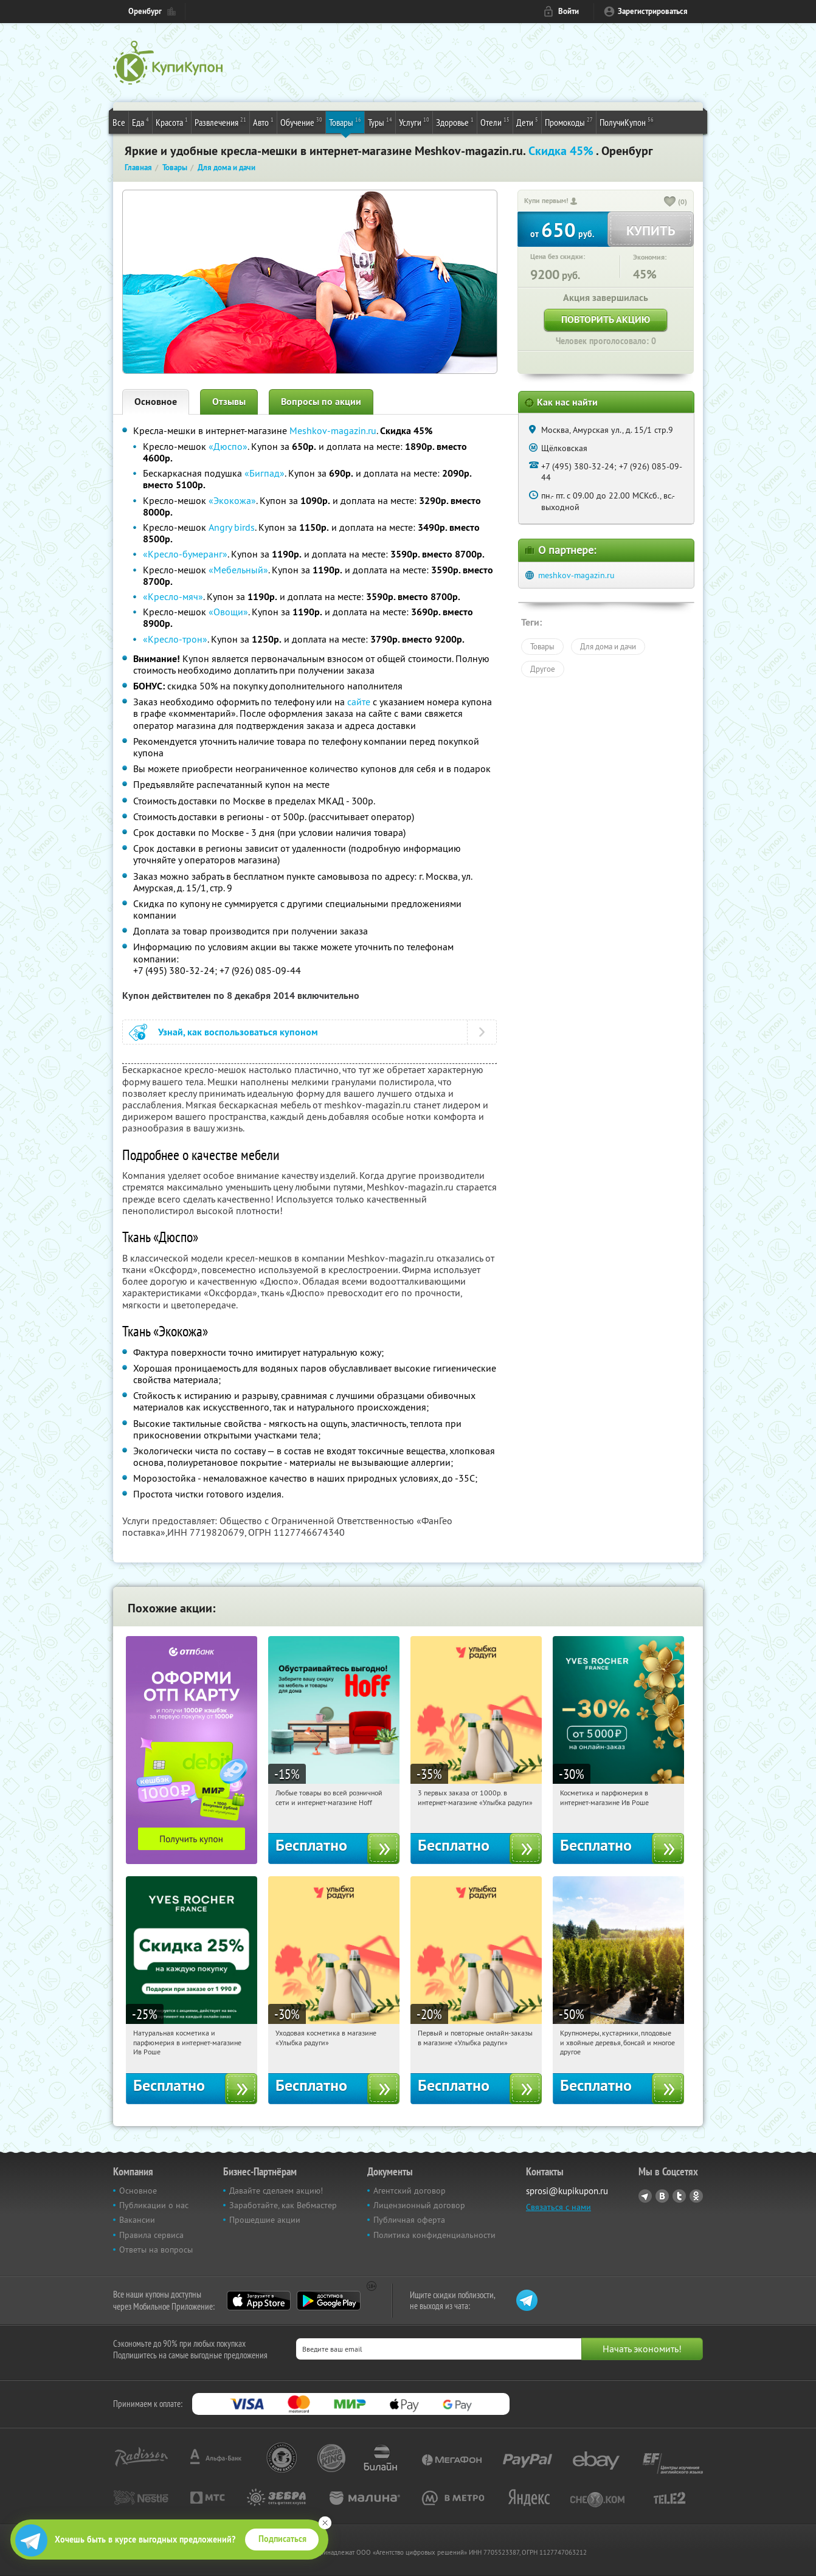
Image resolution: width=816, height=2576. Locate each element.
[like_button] (670, 202)
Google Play (329, 2300)
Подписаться (282, 2538)
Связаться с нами (558, 2206)
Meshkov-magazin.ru (332, 430)
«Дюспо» (228, 446)
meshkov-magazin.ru (576, 575)
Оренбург (145, 11)
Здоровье (455, 121)
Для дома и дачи (608, 646)
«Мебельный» (238, 570)
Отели (495, 121)
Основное (155, 401)
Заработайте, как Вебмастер (283, 2205)
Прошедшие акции (264, 2219)
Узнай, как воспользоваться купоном (238, 1032)
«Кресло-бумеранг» (185, 554)
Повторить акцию (605, 319)
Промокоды (569, 121)
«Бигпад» (264, 473)
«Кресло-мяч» (173, 596)
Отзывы (229, 401)
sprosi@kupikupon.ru (567, 2191)
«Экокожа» (232, 500)
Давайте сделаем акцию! (276, 2190)
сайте (360, 702)
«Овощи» (228, 612)
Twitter (679, 2196)
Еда (140, 121)
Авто (263, 121)
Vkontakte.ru (662, 2196)
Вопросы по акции (321, 401)
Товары (345, 121)
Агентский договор (409, 2190)
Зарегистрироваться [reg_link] (653, 11)
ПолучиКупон (627, 121)
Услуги (414, 121)
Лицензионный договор (419, 2205)
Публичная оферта (409, 2219)
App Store (259, 2300)
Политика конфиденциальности (434, 2234)
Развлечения (220, 121)
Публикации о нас (153, 2205)
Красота (172, 121)
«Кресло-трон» (175, 639)
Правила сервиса (151, 2234)
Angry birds (232, 527)
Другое (542, 669)
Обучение (301, 121)
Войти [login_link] (568, 11)
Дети (527, 121)
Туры (380, 121)
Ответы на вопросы (156, 2249)
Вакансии (137, 2219)
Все (118, 122)
